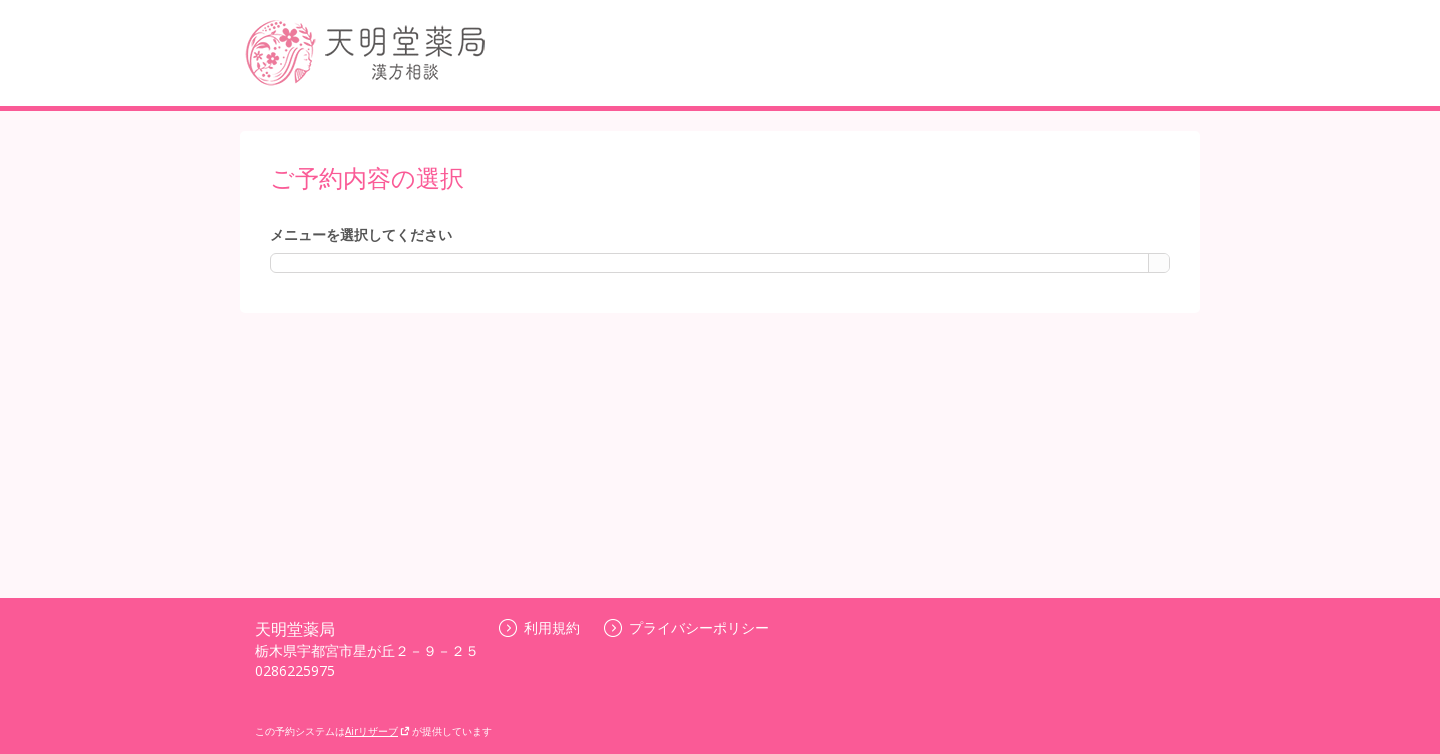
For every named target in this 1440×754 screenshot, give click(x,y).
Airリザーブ (377, 731)
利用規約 (539, 627)
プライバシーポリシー (686, 627)
